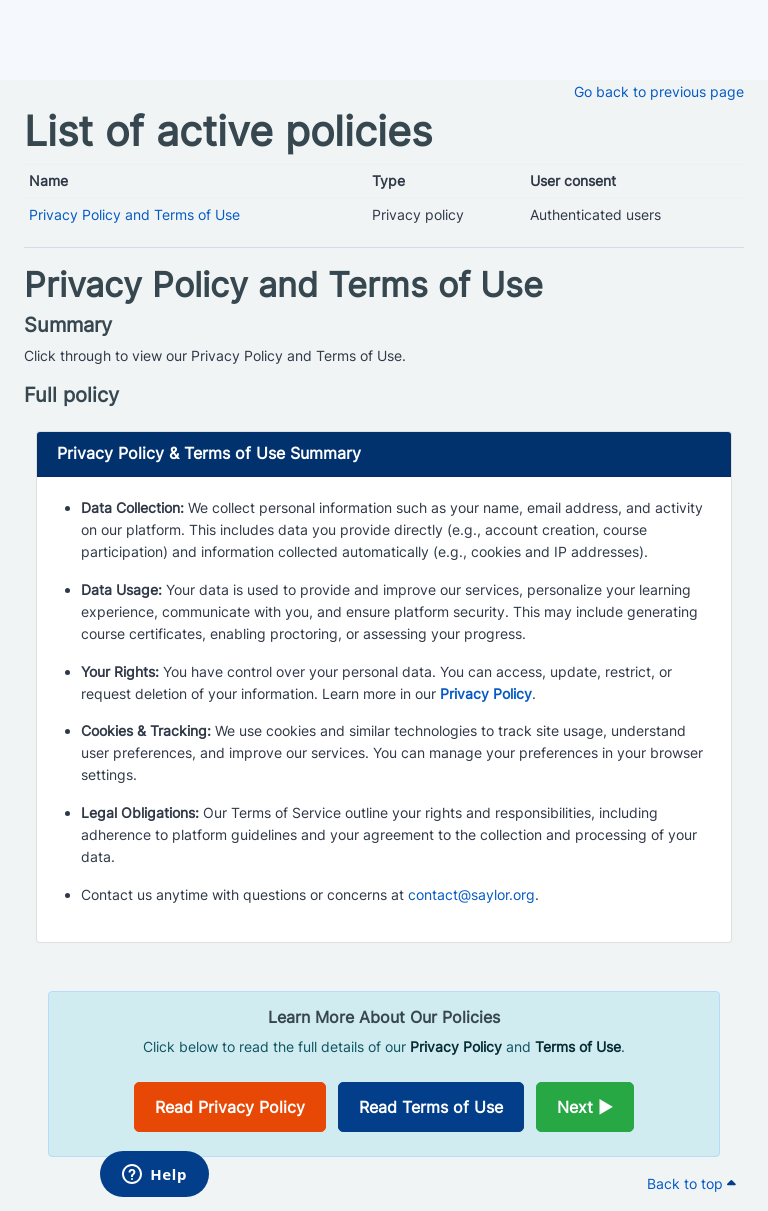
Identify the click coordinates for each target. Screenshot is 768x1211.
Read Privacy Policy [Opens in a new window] (230, 1107)
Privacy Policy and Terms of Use (134, 214)
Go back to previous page (659, 91)
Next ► (585, 1107)
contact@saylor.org (471, 894)
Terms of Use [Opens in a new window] (578, 1046)
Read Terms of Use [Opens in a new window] (431, 1107)
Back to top (691, 1183)
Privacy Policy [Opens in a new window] (486, 693)
